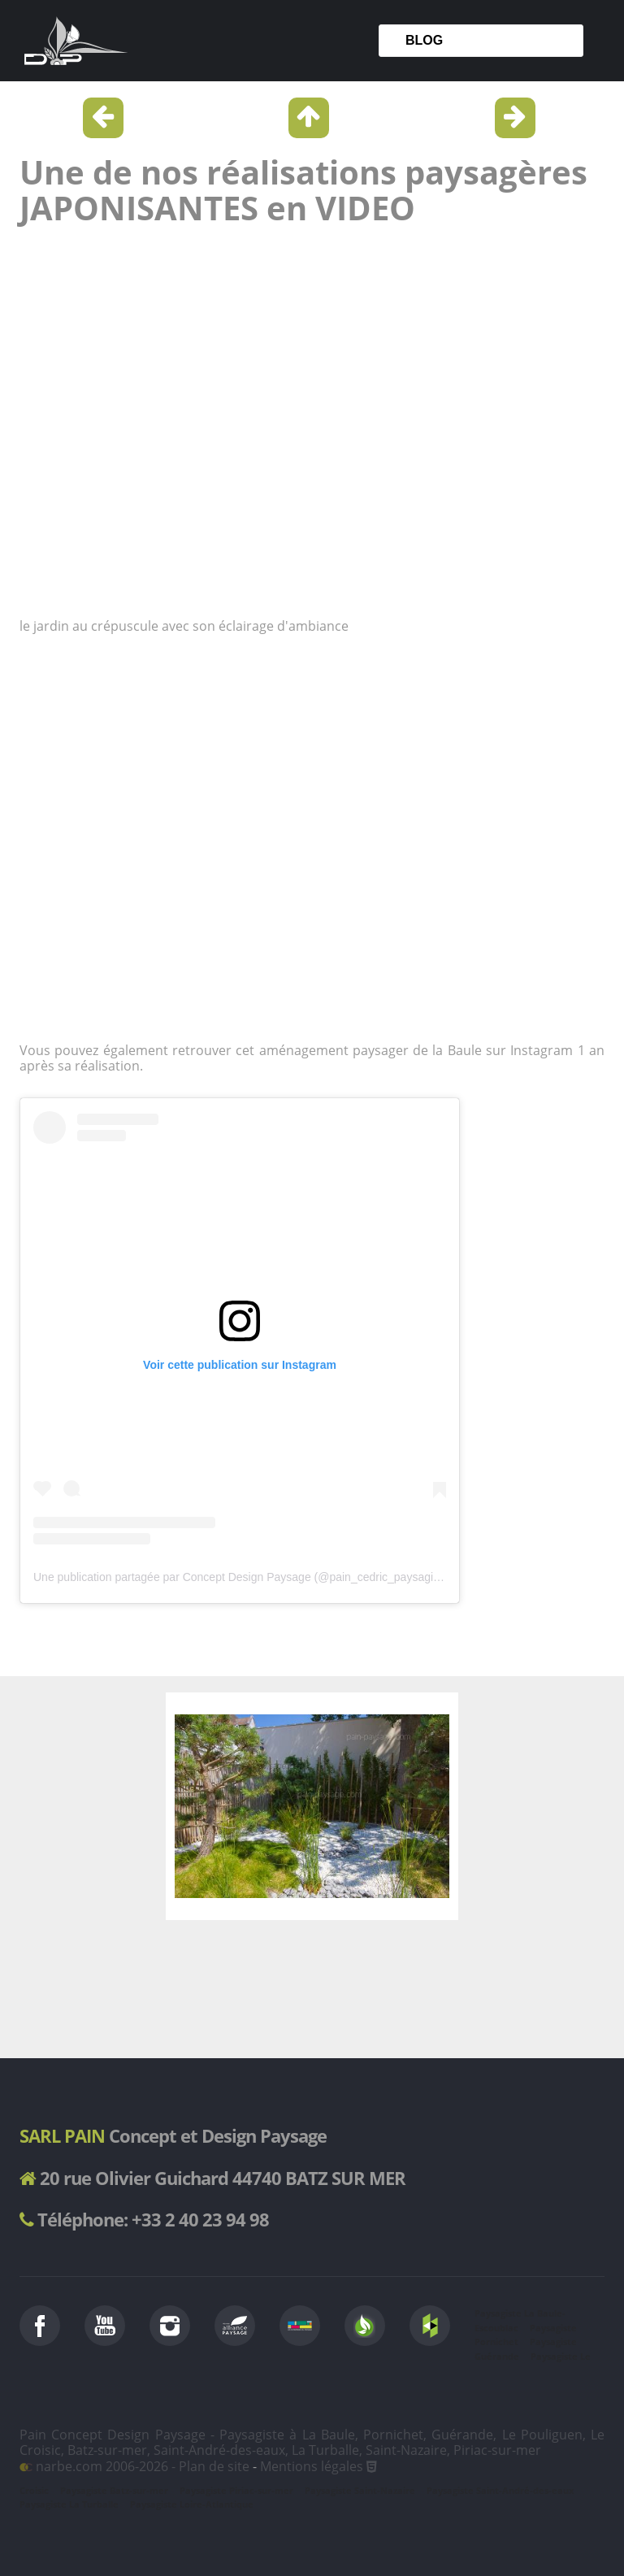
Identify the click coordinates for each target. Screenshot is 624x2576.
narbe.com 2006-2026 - (99, 2466)
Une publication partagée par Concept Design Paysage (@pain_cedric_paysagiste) (242, 1576)
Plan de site (214, 2466)
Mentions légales (311, 2466)
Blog (424, 40)
